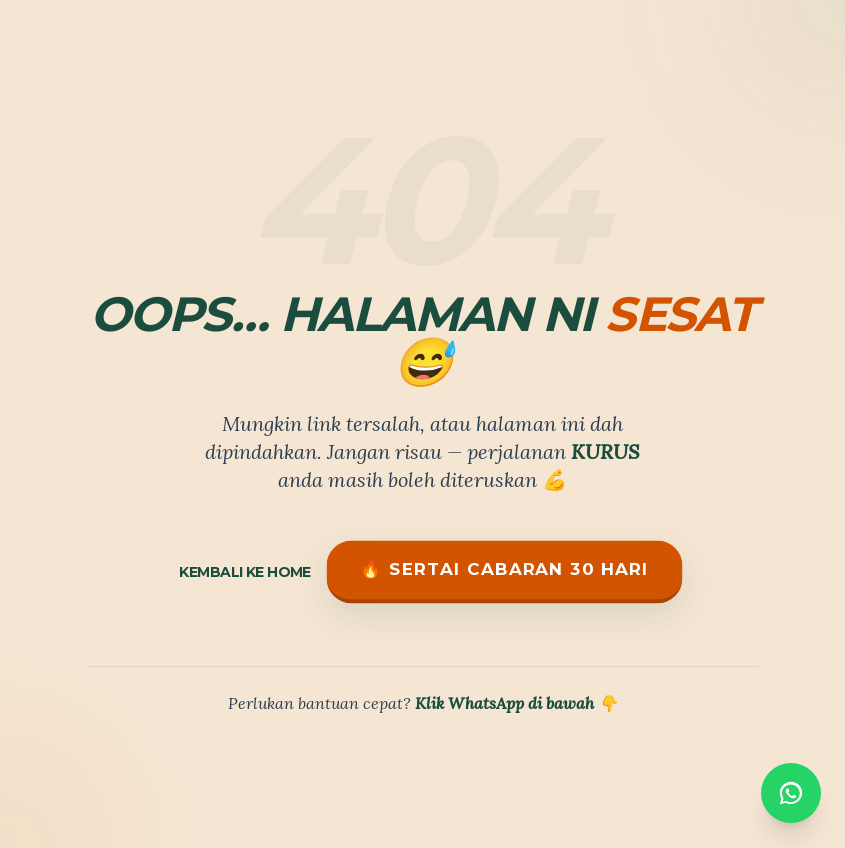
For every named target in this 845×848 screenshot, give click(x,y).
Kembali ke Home (245, 572)
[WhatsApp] (791, 789)
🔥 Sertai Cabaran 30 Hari (504, 569)
